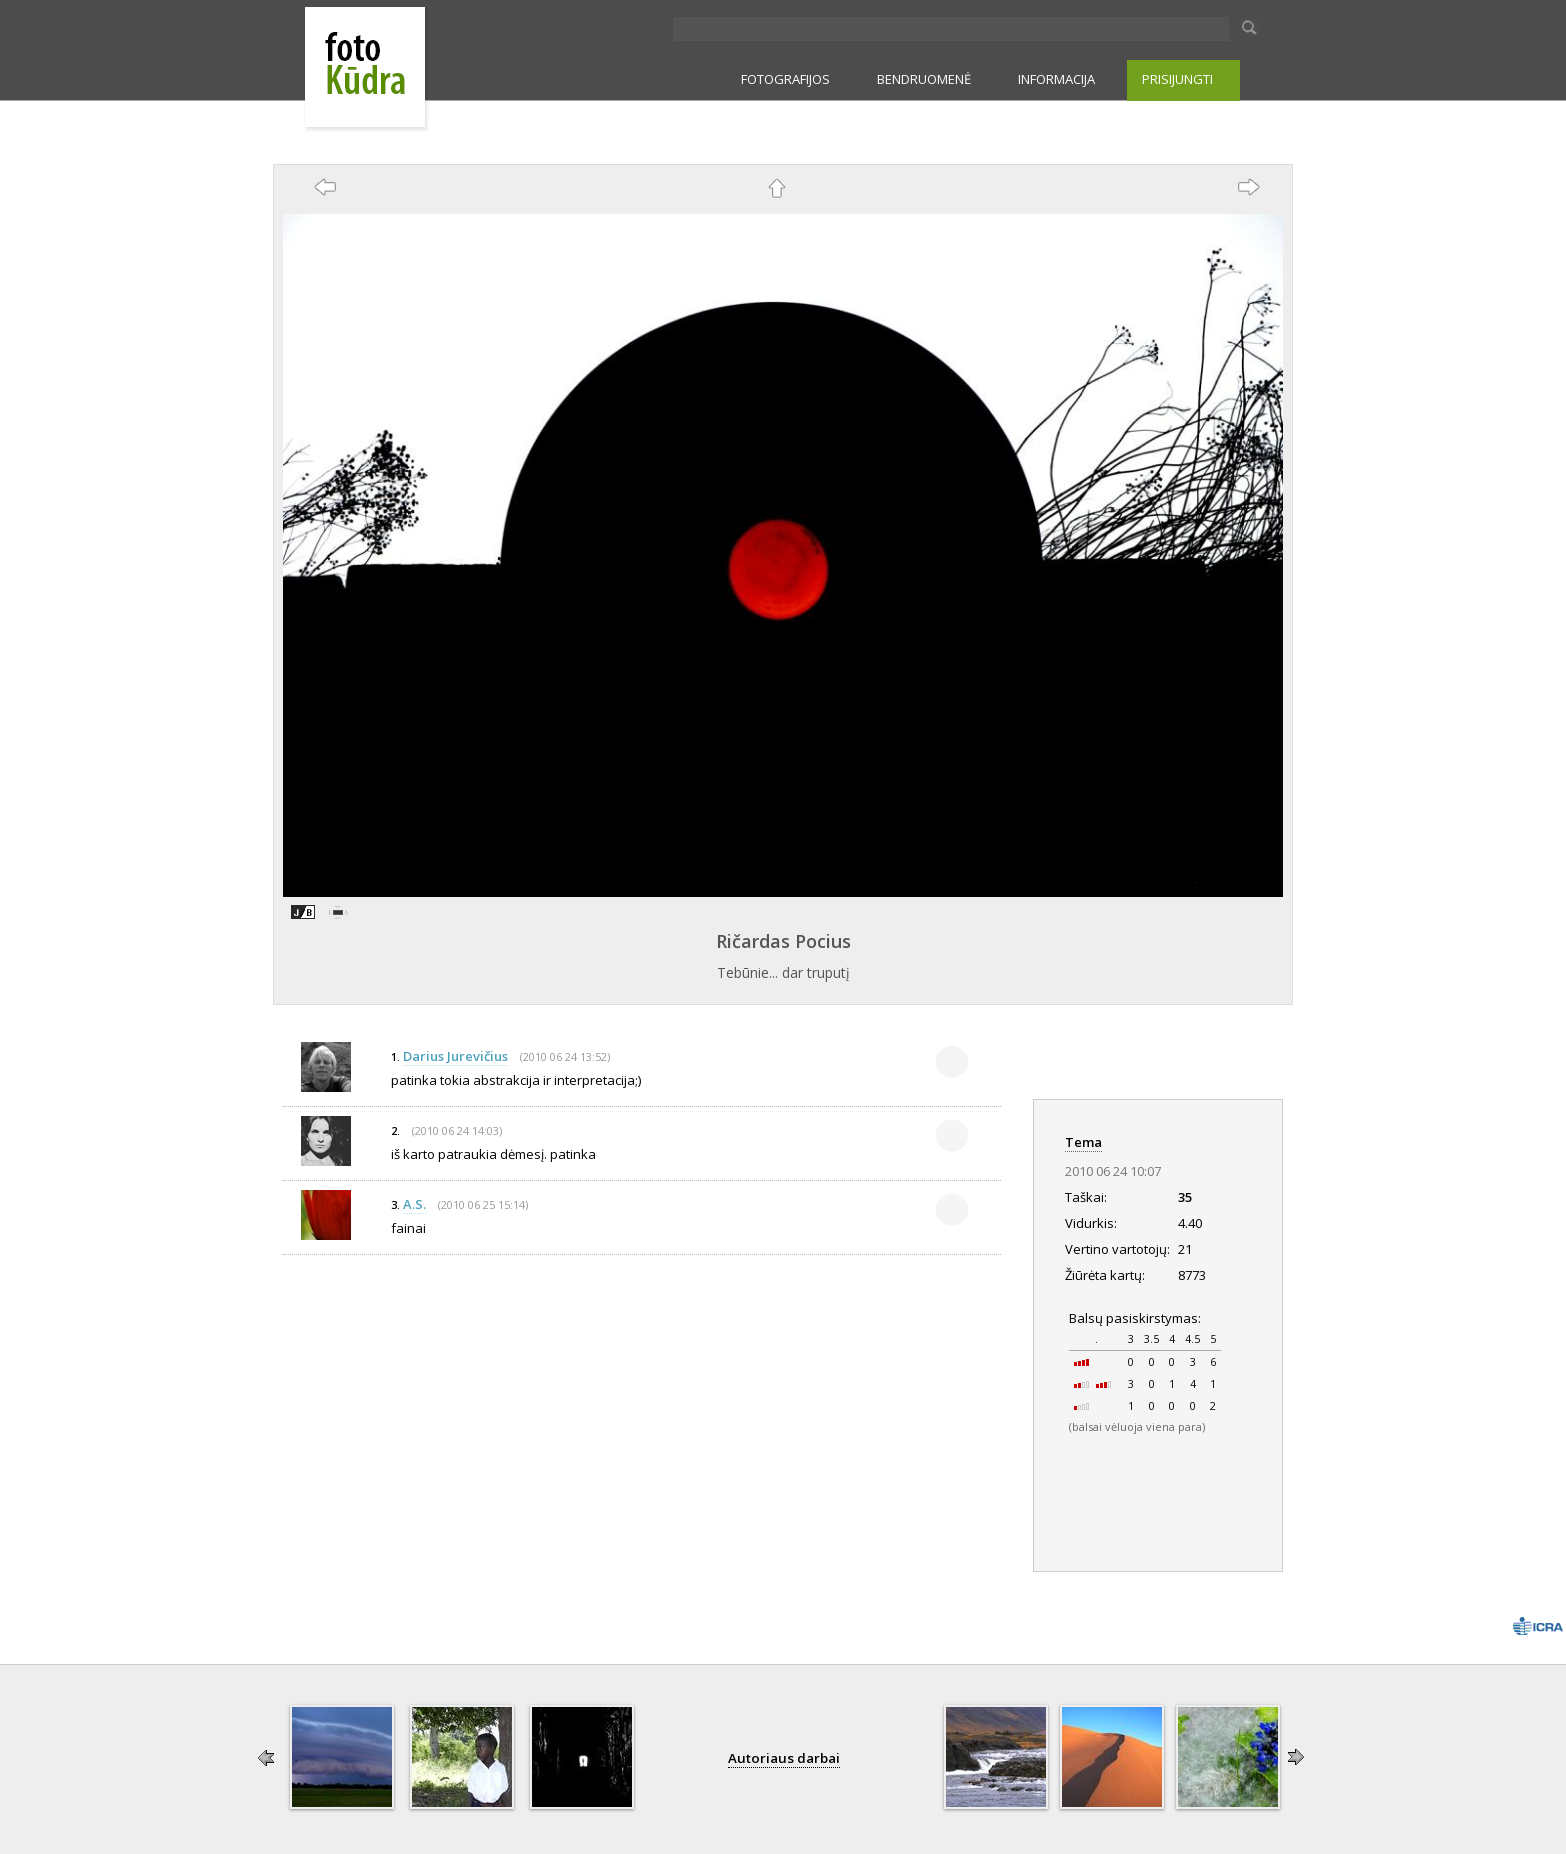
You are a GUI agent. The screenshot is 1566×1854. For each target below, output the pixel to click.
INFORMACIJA (1056, 79)
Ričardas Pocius (783, 941)
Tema (1083, 1142)
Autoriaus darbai (784, 1758)
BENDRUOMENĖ (924, 79)
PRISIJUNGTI (1177, 79)
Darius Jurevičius (455, 1056)
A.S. (414, 1204)
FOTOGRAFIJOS (785, 79)
